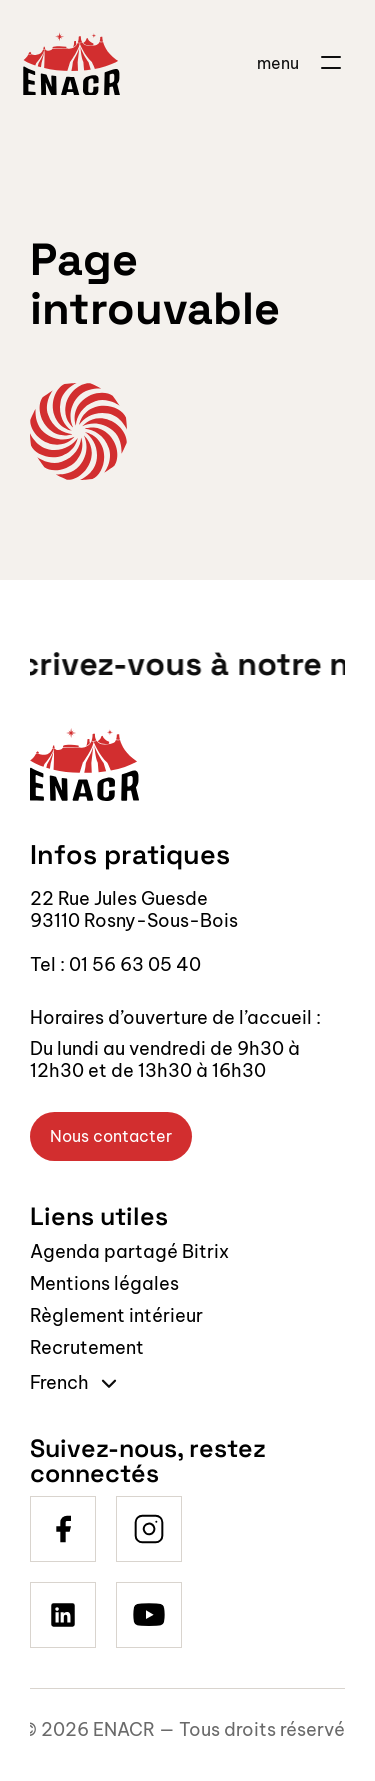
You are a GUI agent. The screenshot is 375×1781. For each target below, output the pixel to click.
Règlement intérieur (116, 1315)
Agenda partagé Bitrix (129, 1251)
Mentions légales (104, 1283)
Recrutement (87, 1347)
